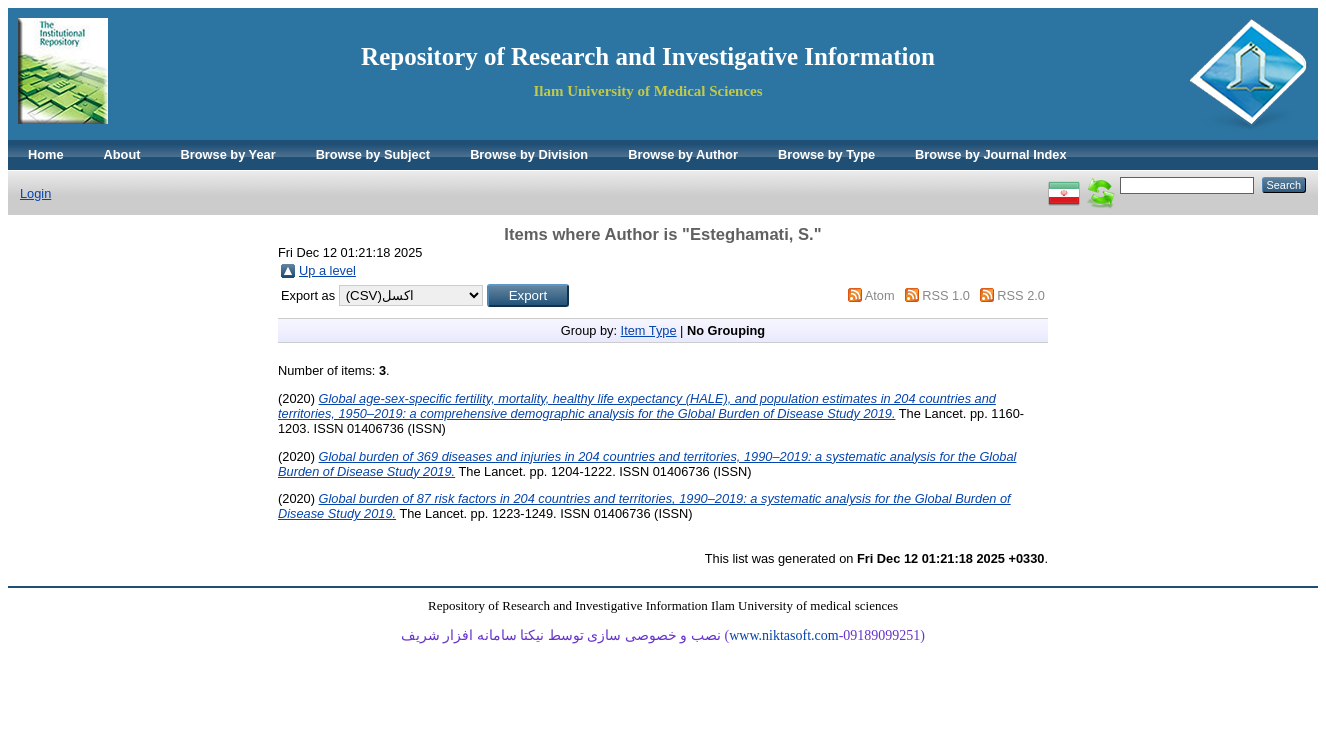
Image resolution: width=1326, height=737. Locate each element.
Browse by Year (228, 154)
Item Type (649, 330)
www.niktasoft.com (784, 635)
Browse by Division (529, 154)
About (122, 154)
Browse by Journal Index (990, 154)
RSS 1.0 (946, 295)
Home (46, 154)
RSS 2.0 (1021, 295)
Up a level (327, 270)
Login (35, 193)
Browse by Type (826, 154)
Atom (880, 295)
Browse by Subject (373, 154)
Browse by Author (683, 154)
